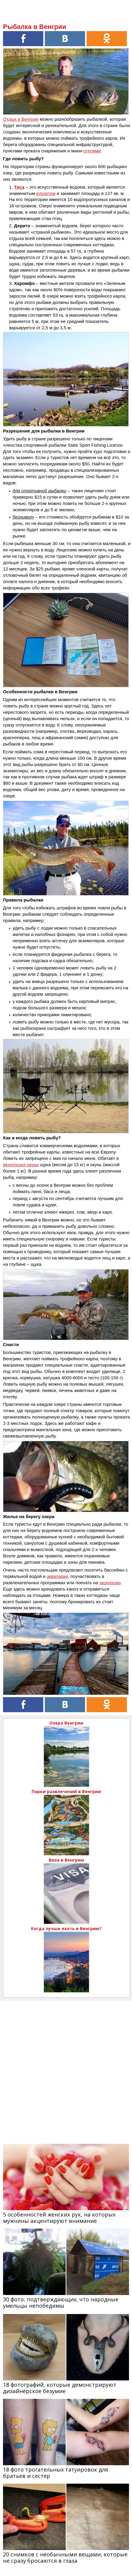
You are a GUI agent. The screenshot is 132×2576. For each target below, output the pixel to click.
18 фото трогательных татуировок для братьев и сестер (55, 2472)
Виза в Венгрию (66, 1860)
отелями (92, 150)
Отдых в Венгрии (20, 119)
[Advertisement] (66, 2067)
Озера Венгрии (66, 1723)
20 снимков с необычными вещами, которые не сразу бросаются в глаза (65, 2557)
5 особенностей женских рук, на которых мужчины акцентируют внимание (59, 2217)
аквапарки (57, 1576)
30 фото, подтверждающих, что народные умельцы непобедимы (60, 2302)
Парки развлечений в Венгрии (66, 1791)
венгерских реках (21, 1164)
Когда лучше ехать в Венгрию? (66, 1928)
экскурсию (110, 1582)
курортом (46, 193)
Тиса (19, 187)
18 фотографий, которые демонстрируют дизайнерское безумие (59, 2388)
